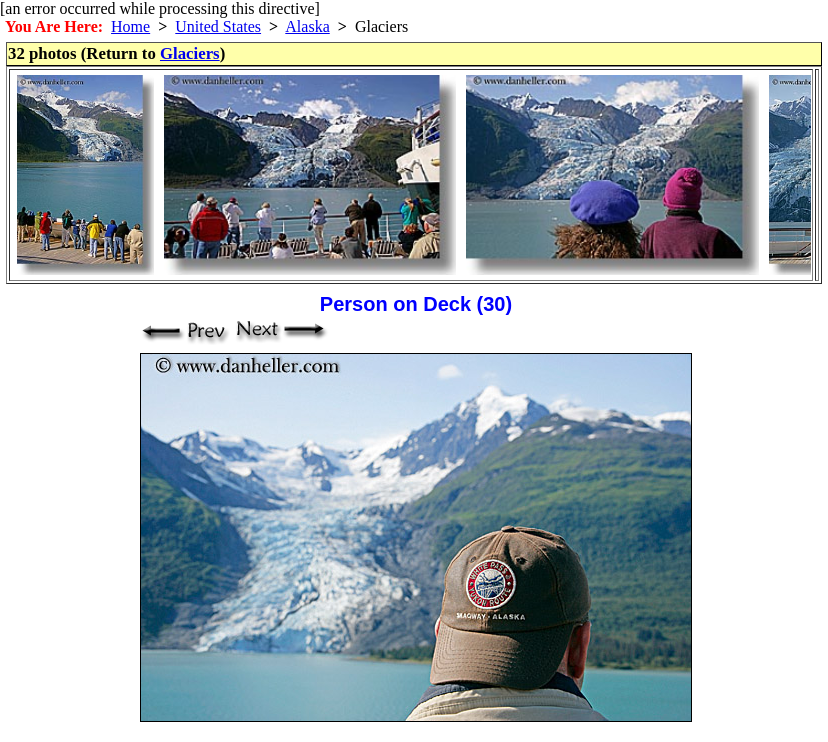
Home (130, 26)
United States (218, 26)
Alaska (307, 26)
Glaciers (190, 53)
